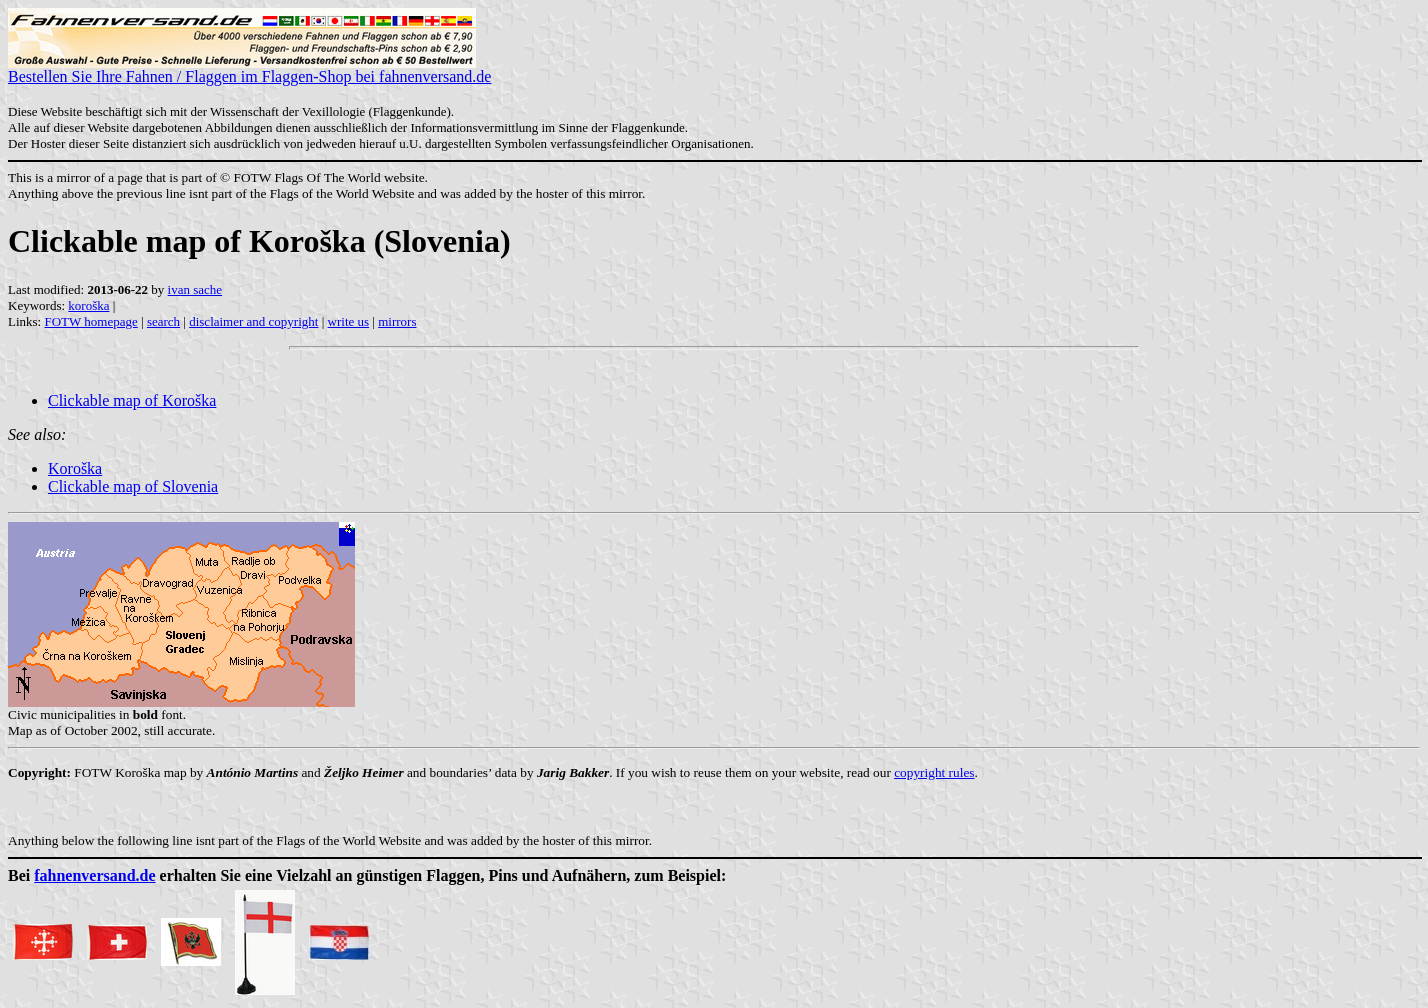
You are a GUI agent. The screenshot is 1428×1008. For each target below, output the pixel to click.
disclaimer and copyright (253, 321)
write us (349, 321)
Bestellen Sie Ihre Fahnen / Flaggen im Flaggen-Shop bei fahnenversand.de (249, 69)
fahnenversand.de (94, 875)
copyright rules (934, 772)
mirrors (397, 321)
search (163, 321)
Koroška (75, 468)
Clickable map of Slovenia (133, 486)
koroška (88, 305)
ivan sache (195, 289)
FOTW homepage (90, 321)
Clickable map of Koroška (132, 400)
